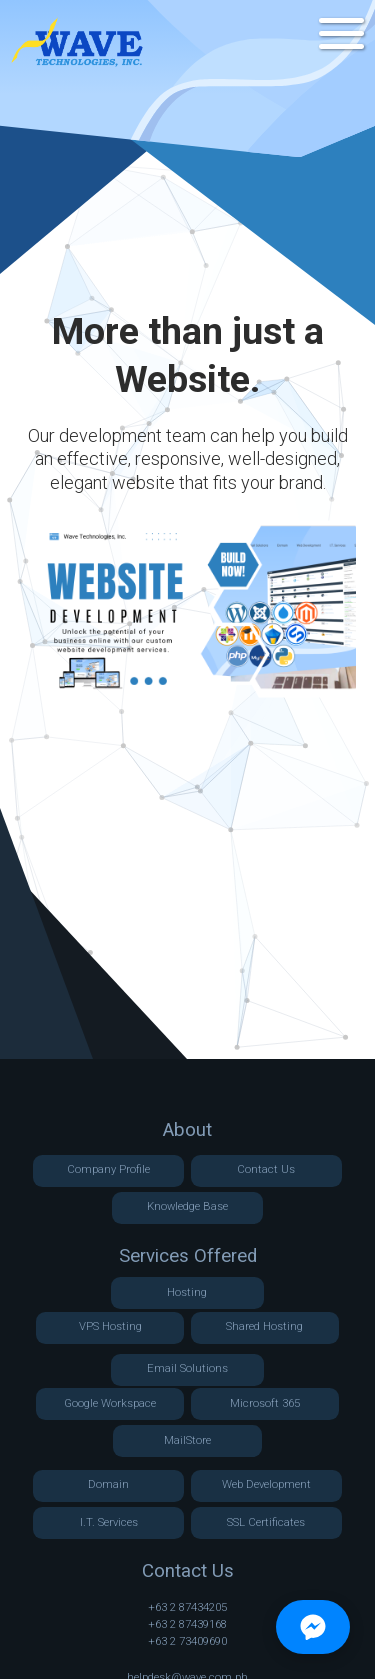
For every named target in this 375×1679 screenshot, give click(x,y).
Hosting (187, 1292)
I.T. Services (109, 1522)
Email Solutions (187, 1368)
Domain (108, 1484)
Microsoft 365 (265, 1403)
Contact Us (266, 1169)
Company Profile (108, 1169)
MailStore (187, 1440)
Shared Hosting (264, 1326)
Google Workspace (110, 1403)
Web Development (266, 1484)
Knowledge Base (187, 1206)
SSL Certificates (266, 1522)
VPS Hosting (110, 1326)
